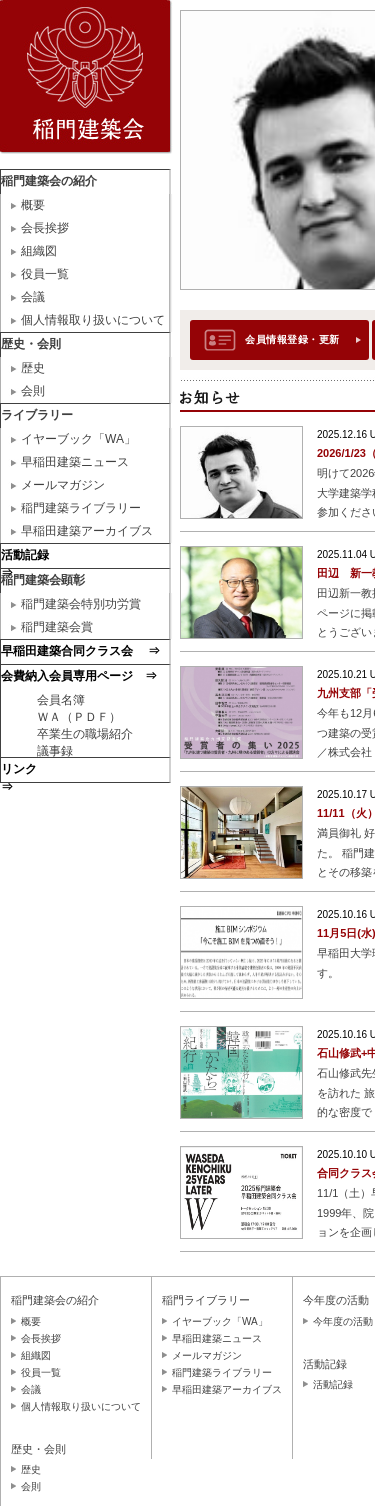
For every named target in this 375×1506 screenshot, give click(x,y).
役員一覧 (45, 274)
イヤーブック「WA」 (78, 439)
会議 (33, 297)
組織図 (39, 251)
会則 (33, 391)
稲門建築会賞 (57, 627)
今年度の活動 (343, 1321)
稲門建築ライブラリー (81, 508)
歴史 (33, 368)
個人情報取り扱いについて (93, 320)
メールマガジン (63, 485)
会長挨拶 (45, 228)
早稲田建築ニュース (75, 462)
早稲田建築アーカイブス (87, 531)
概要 (33, 205)
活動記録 (333, 1384)
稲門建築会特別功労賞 (81, 604)
